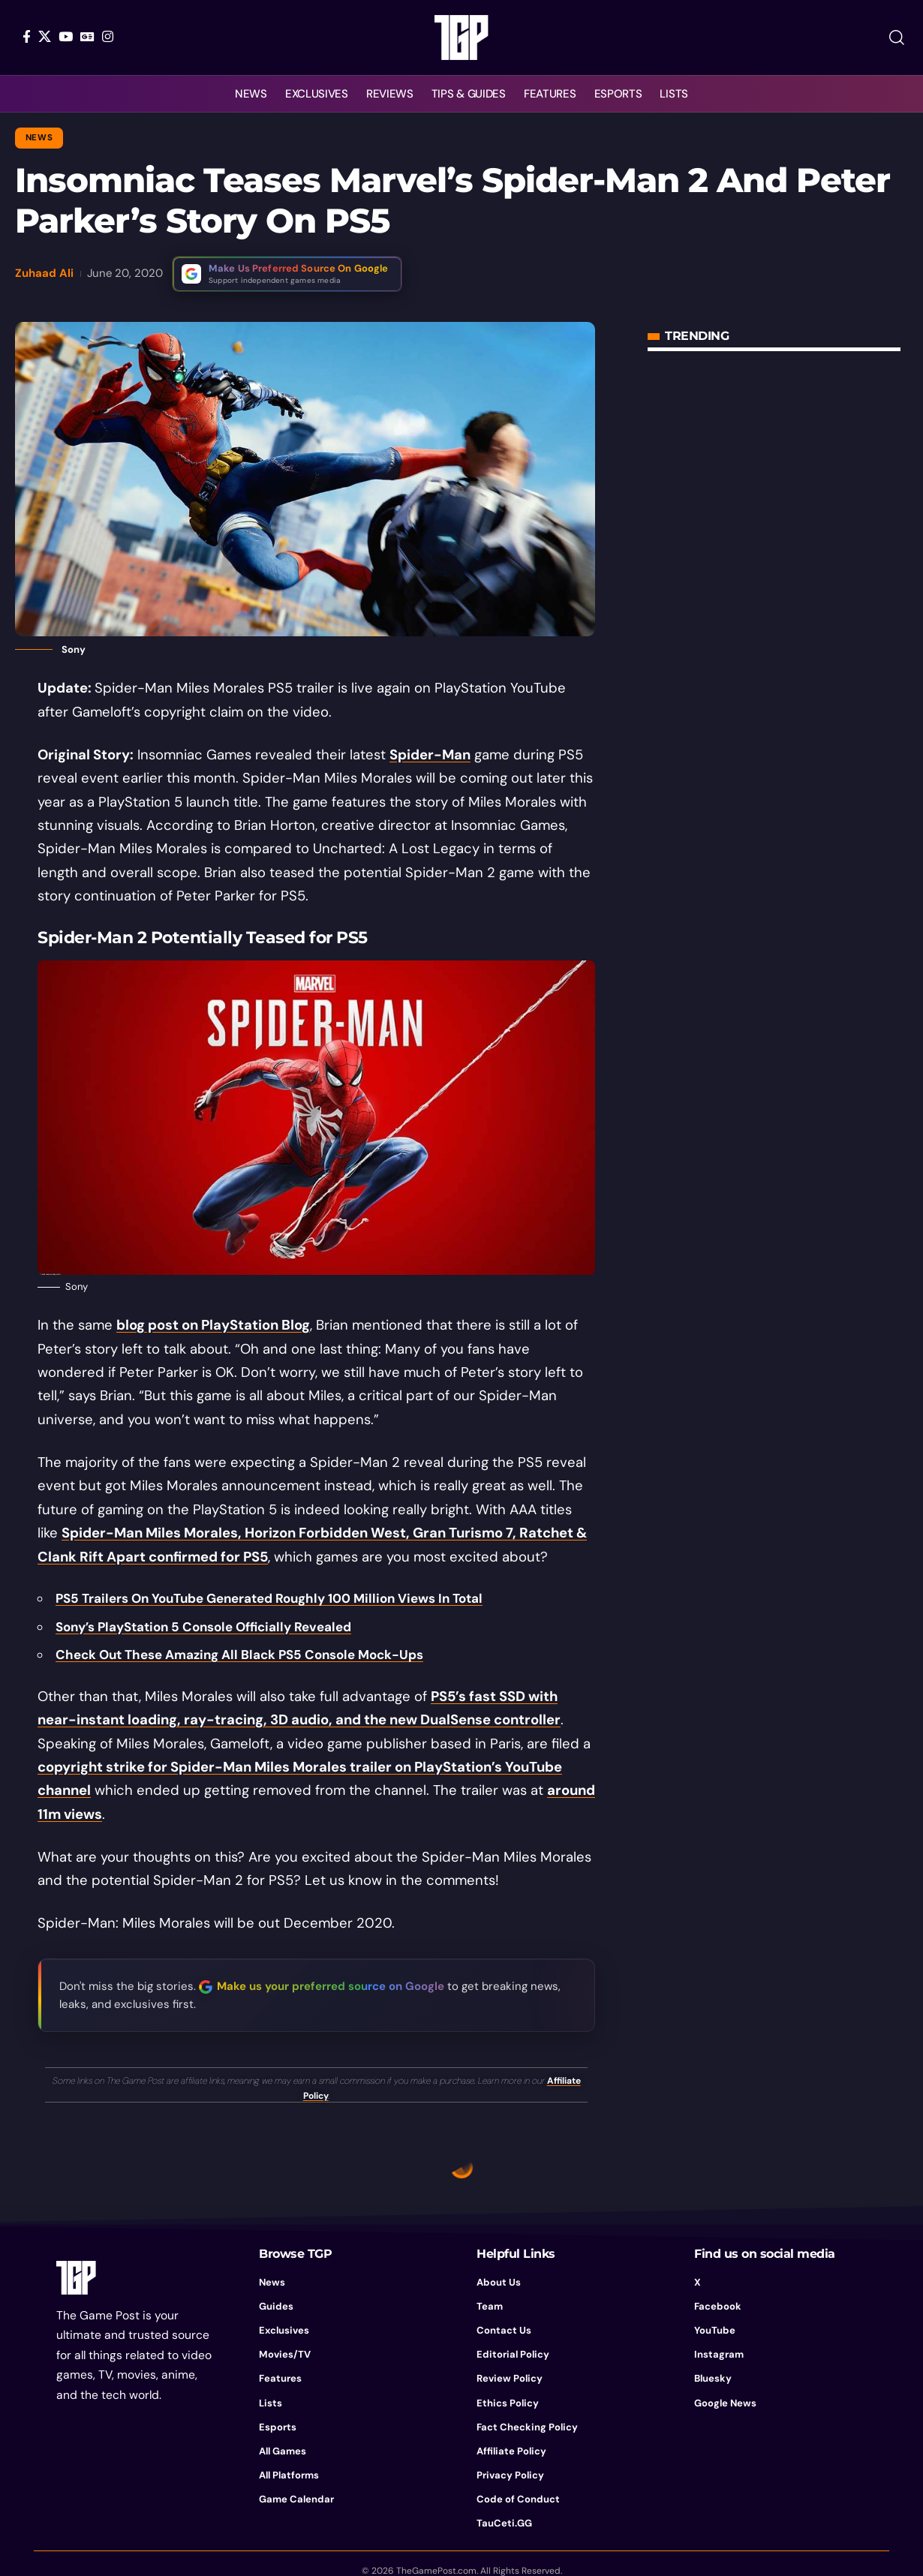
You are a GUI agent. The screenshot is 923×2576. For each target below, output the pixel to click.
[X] (45, 36)
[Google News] (87, 36)
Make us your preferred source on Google (330, 1986)
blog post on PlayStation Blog (213, 1325)
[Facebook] (27, 36)
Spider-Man (430, 755)
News (39, 137)
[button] (896, 37)
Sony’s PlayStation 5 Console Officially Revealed (203, 1627)
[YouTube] (66, 36)
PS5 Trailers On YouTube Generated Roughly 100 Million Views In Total (269, 1598)
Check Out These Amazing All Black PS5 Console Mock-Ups (239, 1654)
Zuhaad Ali (44, 273)
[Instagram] (107, 36)
